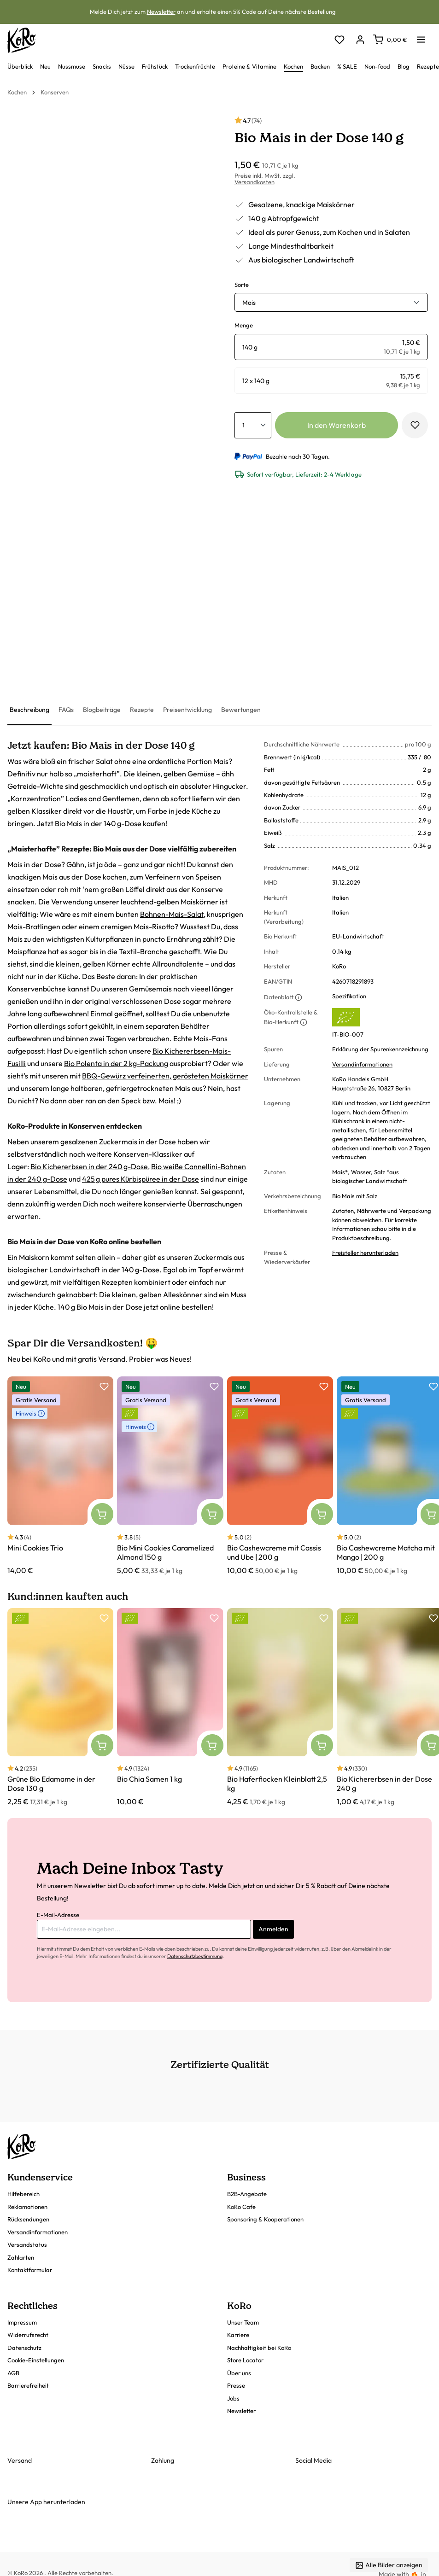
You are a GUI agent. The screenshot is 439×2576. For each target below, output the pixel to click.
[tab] (29, 710)
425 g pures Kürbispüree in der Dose (140, 1178)
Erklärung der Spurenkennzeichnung (380, 1049)
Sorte (241, 284)
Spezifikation (349, 996)
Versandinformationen (362, 1064)
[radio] (331, 347)
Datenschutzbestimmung (194, 1956)
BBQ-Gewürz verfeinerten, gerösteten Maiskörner (165, 1075)
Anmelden (273, 1929)
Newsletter (161, 11)
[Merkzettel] (339, 40)
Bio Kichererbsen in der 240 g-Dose (89, 1166)
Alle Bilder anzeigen (388, 2565)
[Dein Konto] (360, 40)
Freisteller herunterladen (365, 1252)
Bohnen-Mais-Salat (172, 914)
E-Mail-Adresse (58, 1914)
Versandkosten (254, 182)
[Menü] (421, 37)
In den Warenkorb (336, 425)
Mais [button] (249, 302)
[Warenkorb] (389, 39)
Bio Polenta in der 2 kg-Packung (116, 1063)
